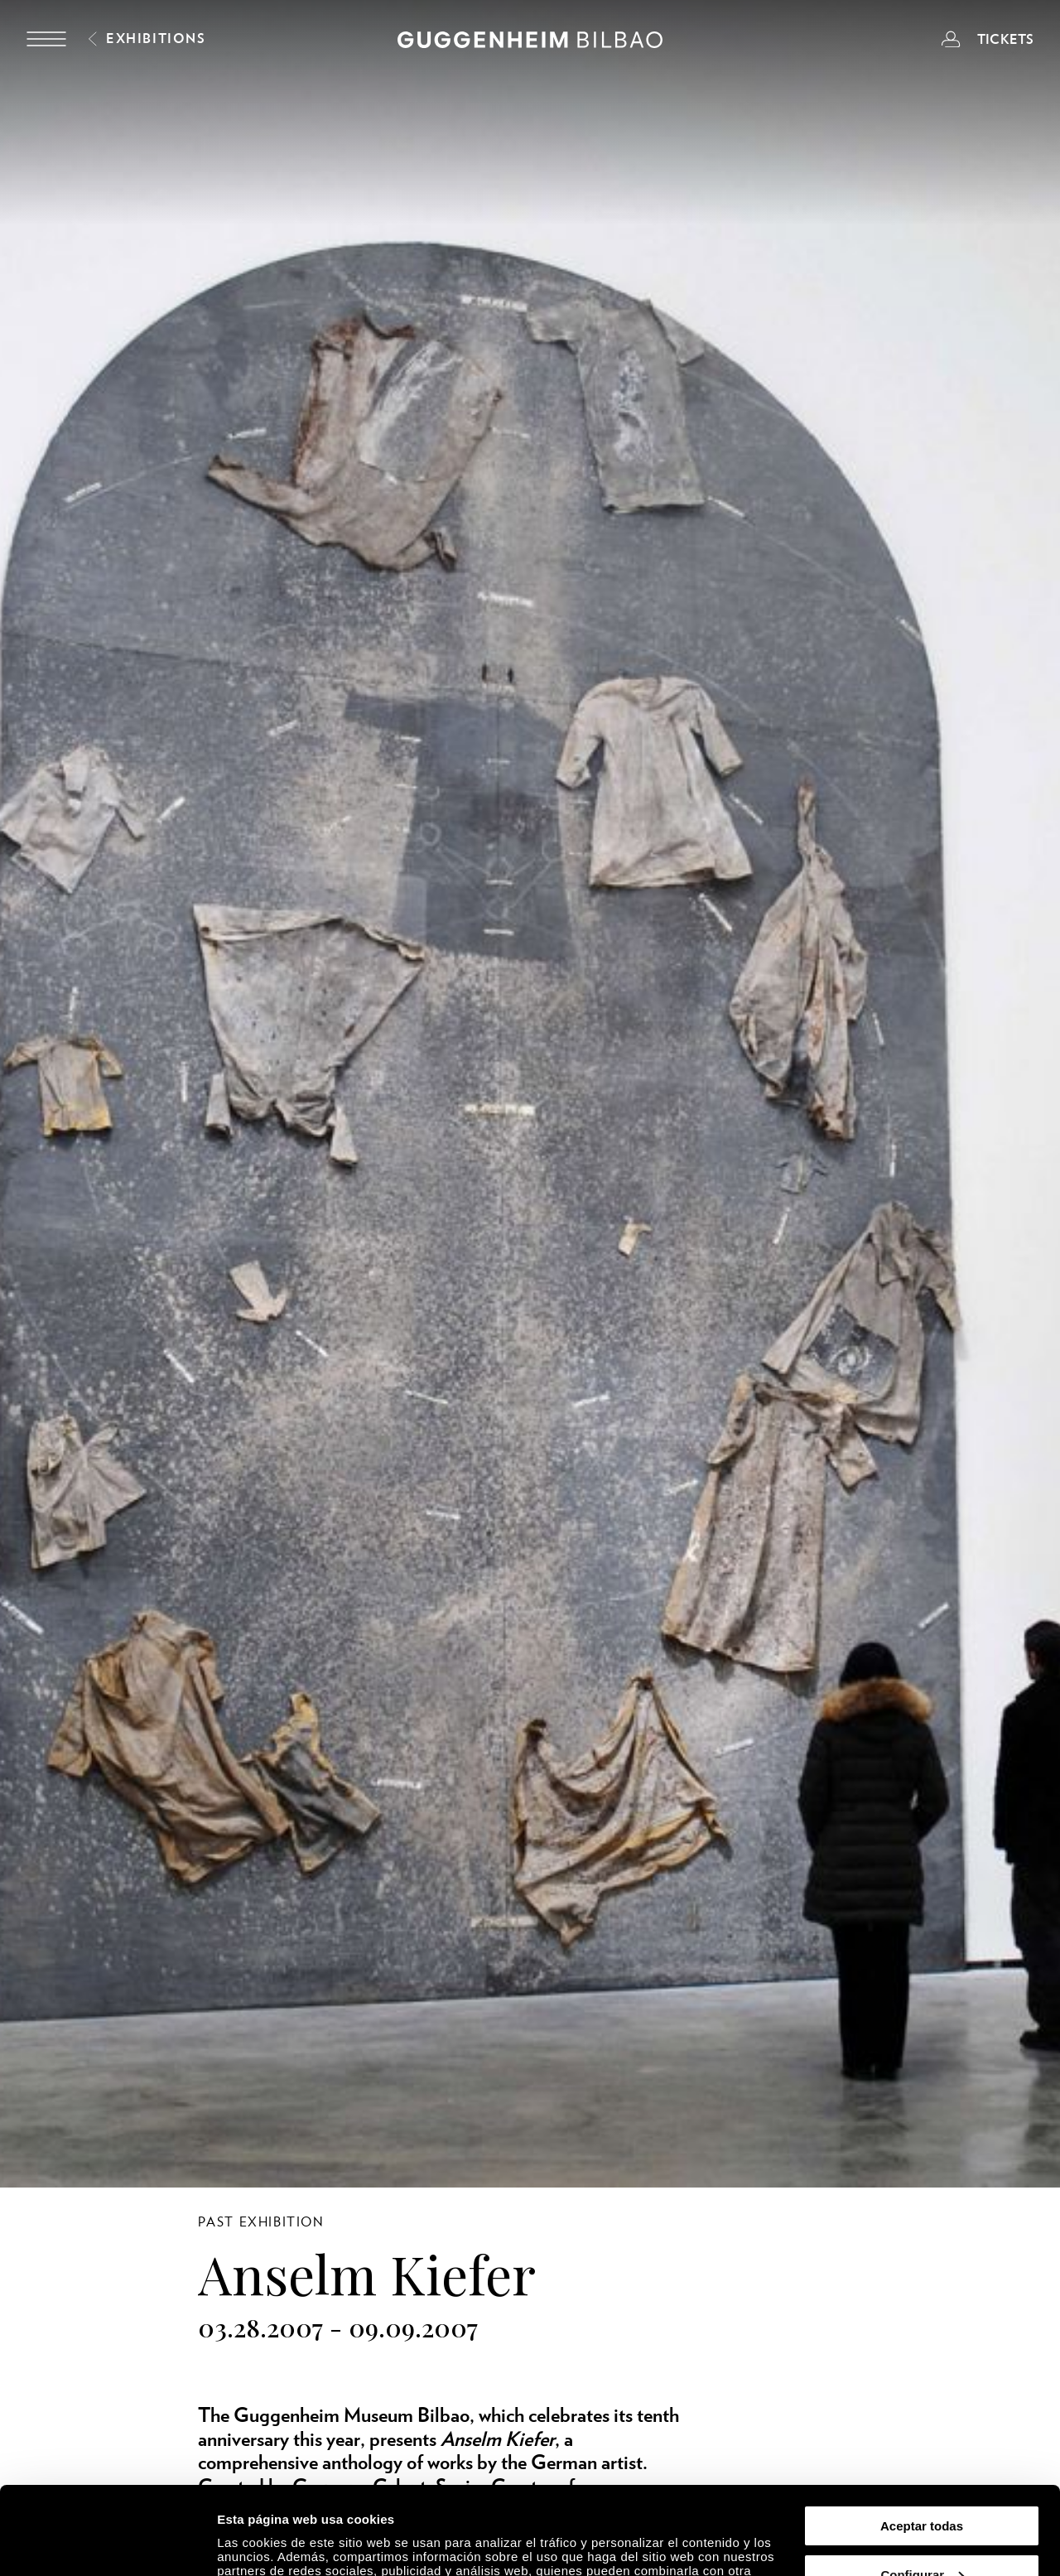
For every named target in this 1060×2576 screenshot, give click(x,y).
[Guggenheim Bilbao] (530, 42)
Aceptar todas (921, 2438)
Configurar (922, 2487)
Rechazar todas (922, 2535)
